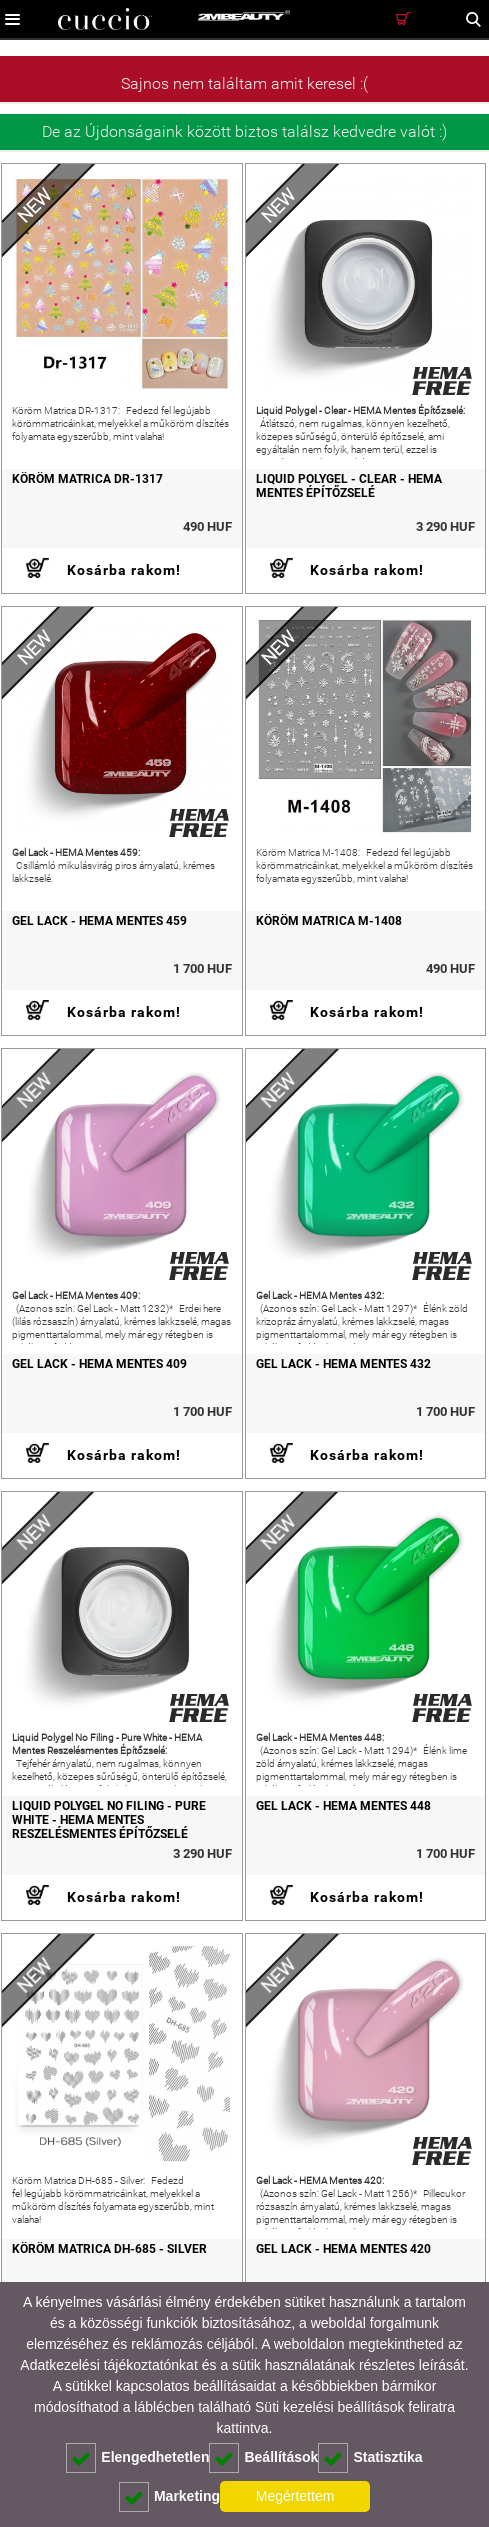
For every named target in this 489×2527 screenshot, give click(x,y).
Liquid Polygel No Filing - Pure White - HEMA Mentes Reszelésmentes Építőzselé (109, 1820)
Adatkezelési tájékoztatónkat (108, 2365)
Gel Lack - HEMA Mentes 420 (343, 2249)
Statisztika (370, 2458)
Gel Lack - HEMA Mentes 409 (99, 1364)
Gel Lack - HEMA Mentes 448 (343, 1806)
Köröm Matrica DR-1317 (87, 479)
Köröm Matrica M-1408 (329, 921)
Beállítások (263, 2458)
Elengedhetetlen (137, 2458)
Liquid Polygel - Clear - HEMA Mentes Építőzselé (349, 486)
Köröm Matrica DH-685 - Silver (109, 2249)
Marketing (169, 2497)
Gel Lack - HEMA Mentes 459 (99, 921)
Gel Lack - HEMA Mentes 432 (343, 1364)
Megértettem (295, 2496)
